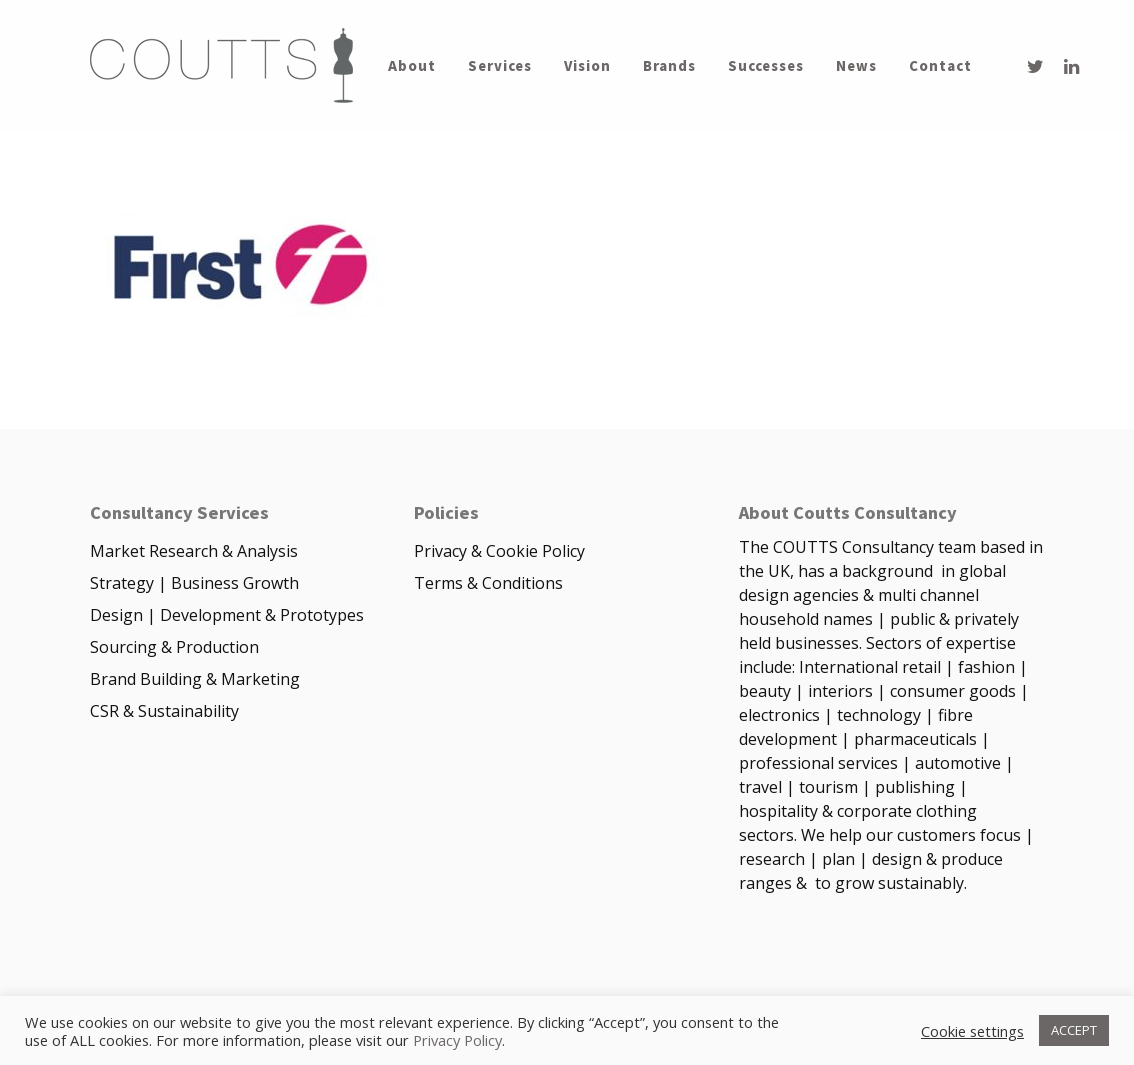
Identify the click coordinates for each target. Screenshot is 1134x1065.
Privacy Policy (457, 1040)
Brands (669, 66)
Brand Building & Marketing (195, 679)
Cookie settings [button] (972, 1031)
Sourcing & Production (174, 647)
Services (500, 66)
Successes (766, 66)
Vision (587, 66)
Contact (940, 66)
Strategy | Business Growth (194, 583)
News (856, 66)
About (412, 66)
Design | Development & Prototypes (227, 615)
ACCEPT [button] (1074, 1030)
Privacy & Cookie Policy (499, 551)
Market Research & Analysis (194, 551)
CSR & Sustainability (164, 711)
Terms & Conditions (488, 583)
